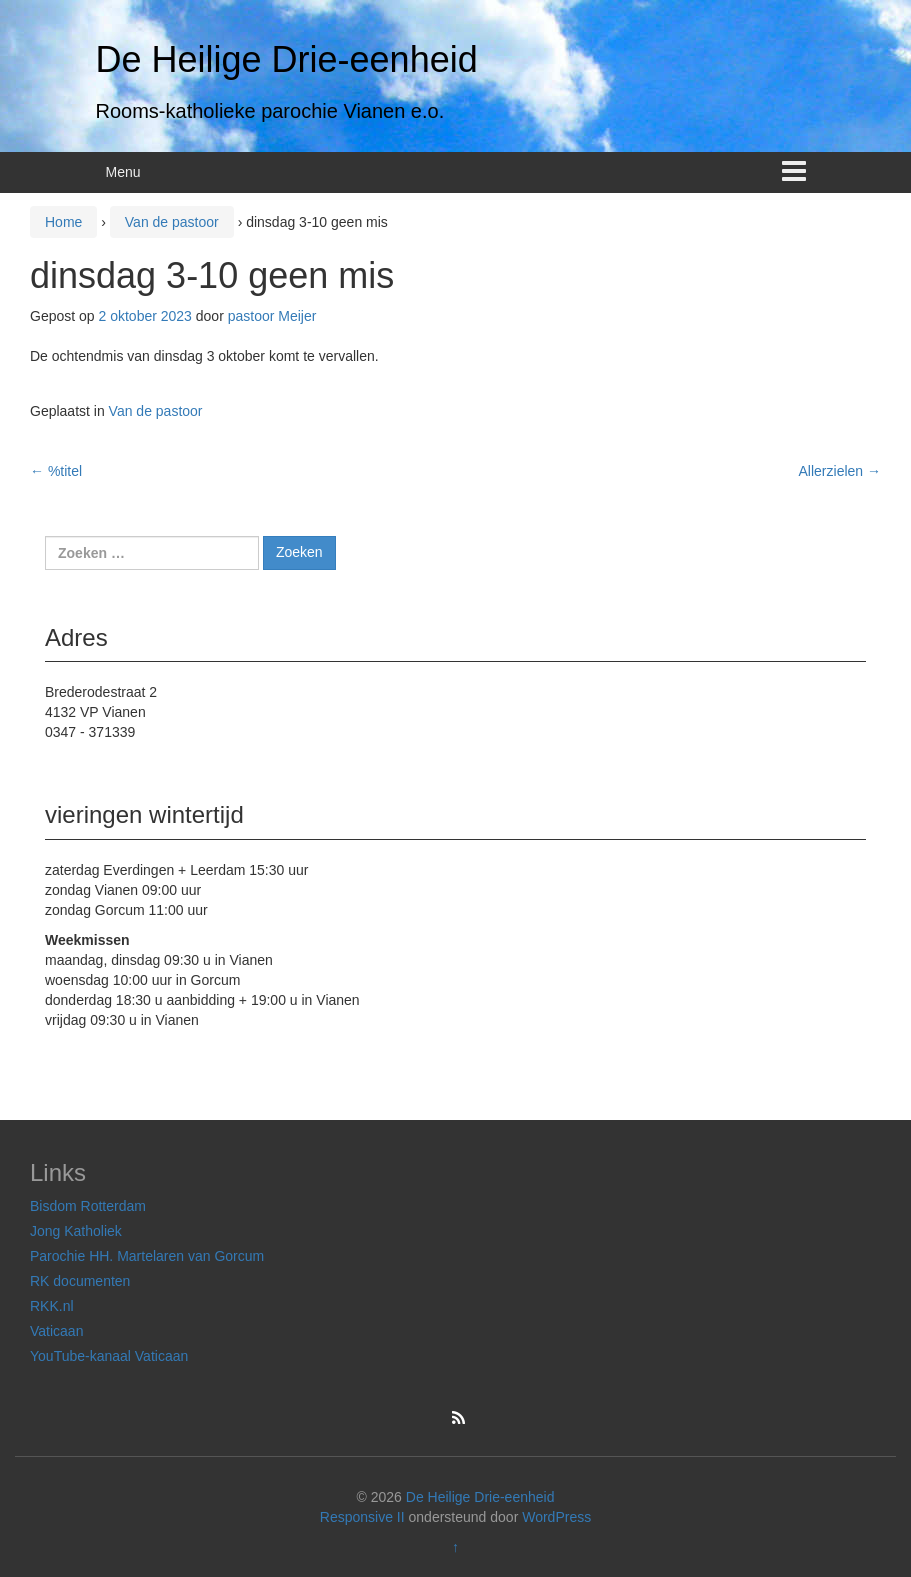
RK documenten (80, 1281)
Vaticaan (56, 1331)
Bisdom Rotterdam (88, 1206)
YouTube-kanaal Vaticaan (109, 1356)
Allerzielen (840, 471)
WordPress (556, 1517)
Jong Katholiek (76, 1231)
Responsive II (362, 1517)
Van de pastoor (172, 222)
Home (63, 222)
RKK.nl (52, 1306)
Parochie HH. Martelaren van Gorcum (147, 1256)
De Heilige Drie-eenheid (287, 59)
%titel (56, 471)
